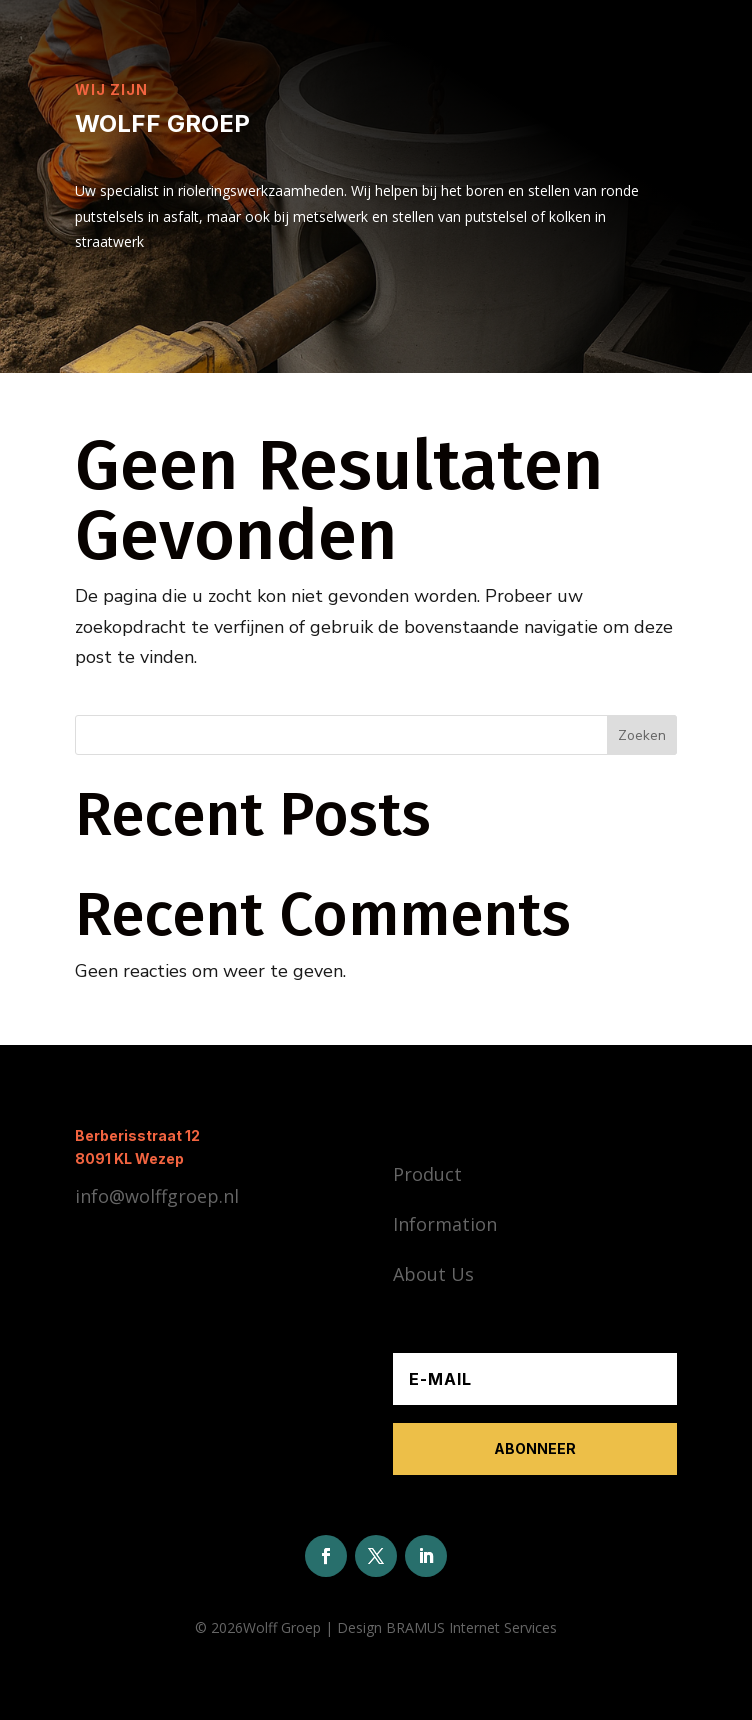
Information (445, 1224)
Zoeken (642, 735)
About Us (433, 1274)
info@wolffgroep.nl (157, 1196)
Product (427, 1174)
